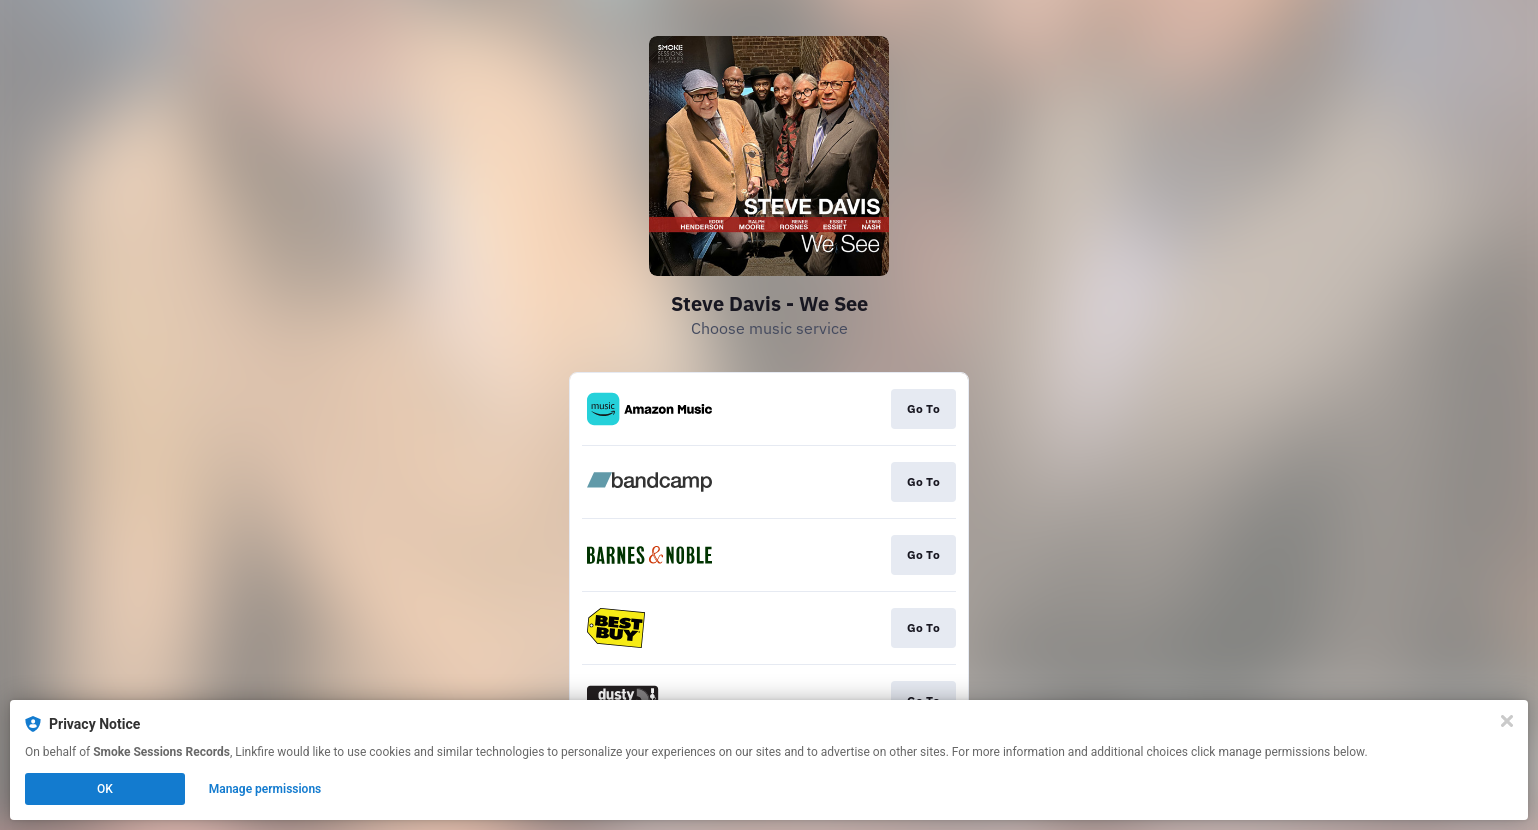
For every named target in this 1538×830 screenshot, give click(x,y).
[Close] (1507, 721)
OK (105, 789)
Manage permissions (265, 789)
